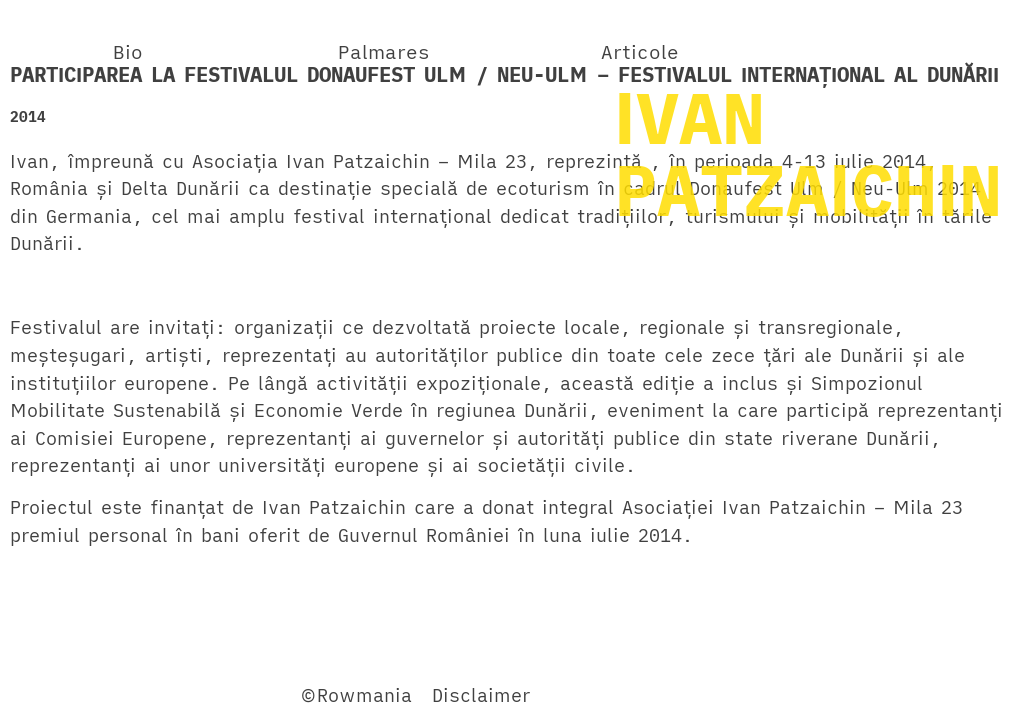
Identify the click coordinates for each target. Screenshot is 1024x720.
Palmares (384, 51)
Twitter (143, 695)
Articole (640, 51)
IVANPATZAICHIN (808, 153)
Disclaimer (481, 695)
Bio (128, 51)
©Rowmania (356, 695)
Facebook (54, 695)
